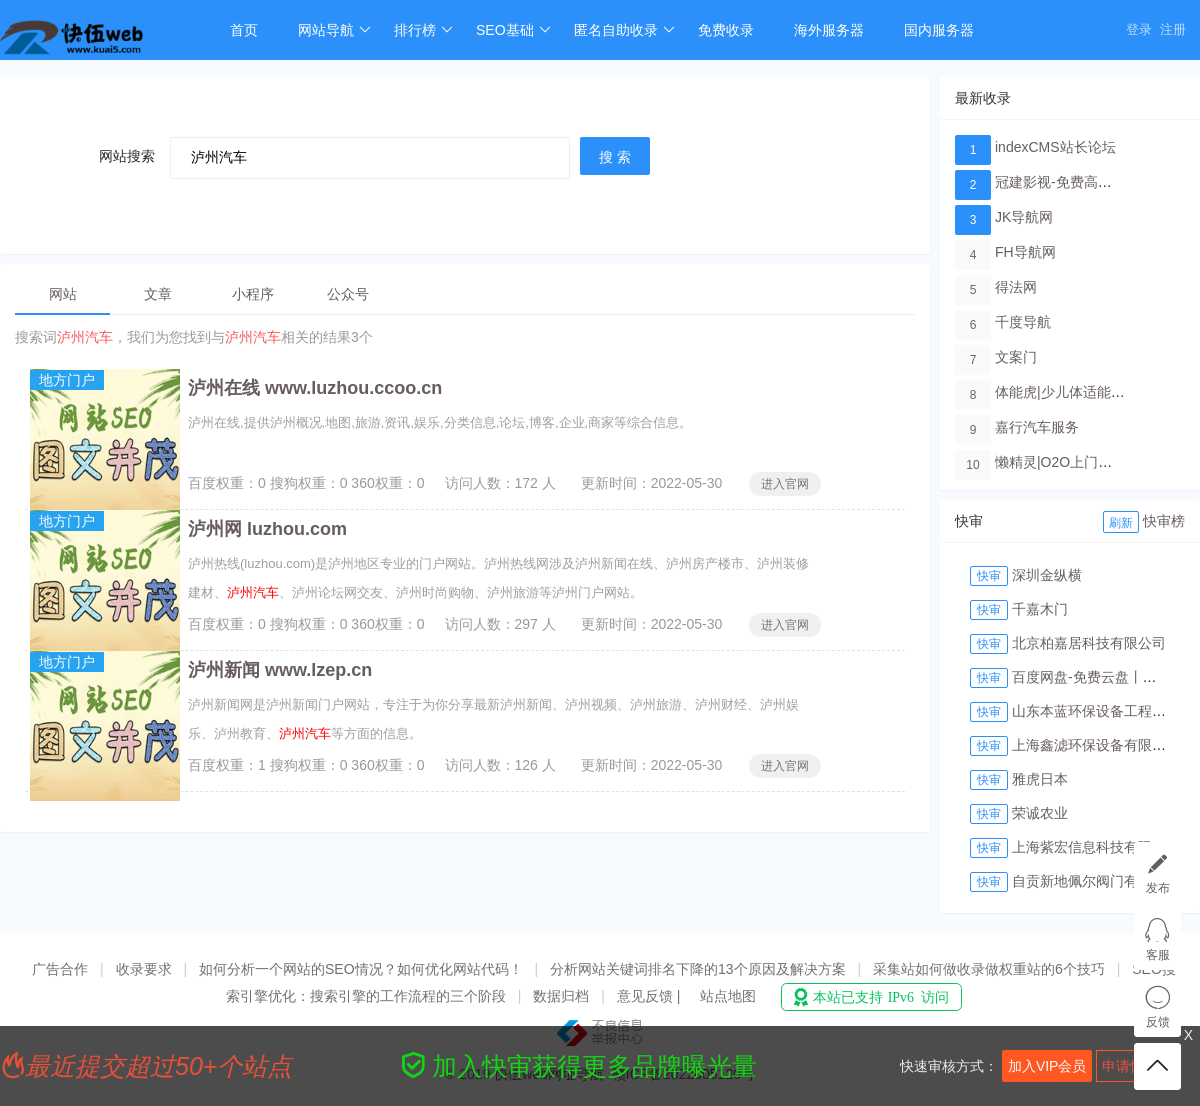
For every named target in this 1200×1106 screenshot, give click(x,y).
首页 (244, 30)
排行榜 (423, 30)
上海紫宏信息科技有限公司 (1096, 847)
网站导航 (334, 30)
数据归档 (561, 996)
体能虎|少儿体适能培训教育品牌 (1095, 392)
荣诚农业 (1040, 813)
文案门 (1016, 357)
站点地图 (728, 996)
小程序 (253, 294)
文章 (158, 294)
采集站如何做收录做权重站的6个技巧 (989, 969)
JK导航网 (1024, 217)
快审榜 (1164, 521)
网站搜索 (127, 156)
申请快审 (1130, 1066)
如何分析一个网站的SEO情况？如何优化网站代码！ (361, 969)
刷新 (1121, 523)
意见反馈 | (650, 996)
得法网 (1016, 287)
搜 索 (615, 157)
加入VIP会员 (1047, 1066)
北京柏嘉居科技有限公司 (1089, 643)
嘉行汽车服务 (1037, 427)
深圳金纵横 (1047, 575)
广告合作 (60, 969)
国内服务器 (939, 30)
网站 (63, 294)
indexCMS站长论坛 (1055, 147)
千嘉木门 (1040, 609)
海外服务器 (829, 30)
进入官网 (785, 484)
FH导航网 (1025, 252)
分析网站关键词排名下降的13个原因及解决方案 (698, 969)
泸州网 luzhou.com (267, 529)
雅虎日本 (1040, 779)
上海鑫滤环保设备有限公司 (1096, 745)
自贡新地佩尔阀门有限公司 (1096, 881)
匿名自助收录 (624, 30)
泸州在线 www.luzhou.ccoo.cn (315, 388)
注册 (1173, 29)
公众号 (348, 294)
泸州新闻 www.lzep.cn (280, 670)
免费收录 (726, 30)
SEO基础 (513, 30)
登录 (1139, 29)
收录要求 (144, 969)
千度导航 (1023, 322)
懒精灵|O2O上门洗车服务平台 (1088, 462)
